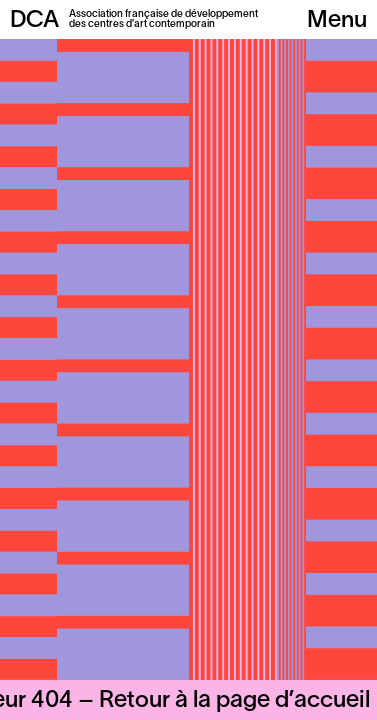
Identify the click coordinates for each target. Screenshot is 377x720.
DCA (34, 21)
